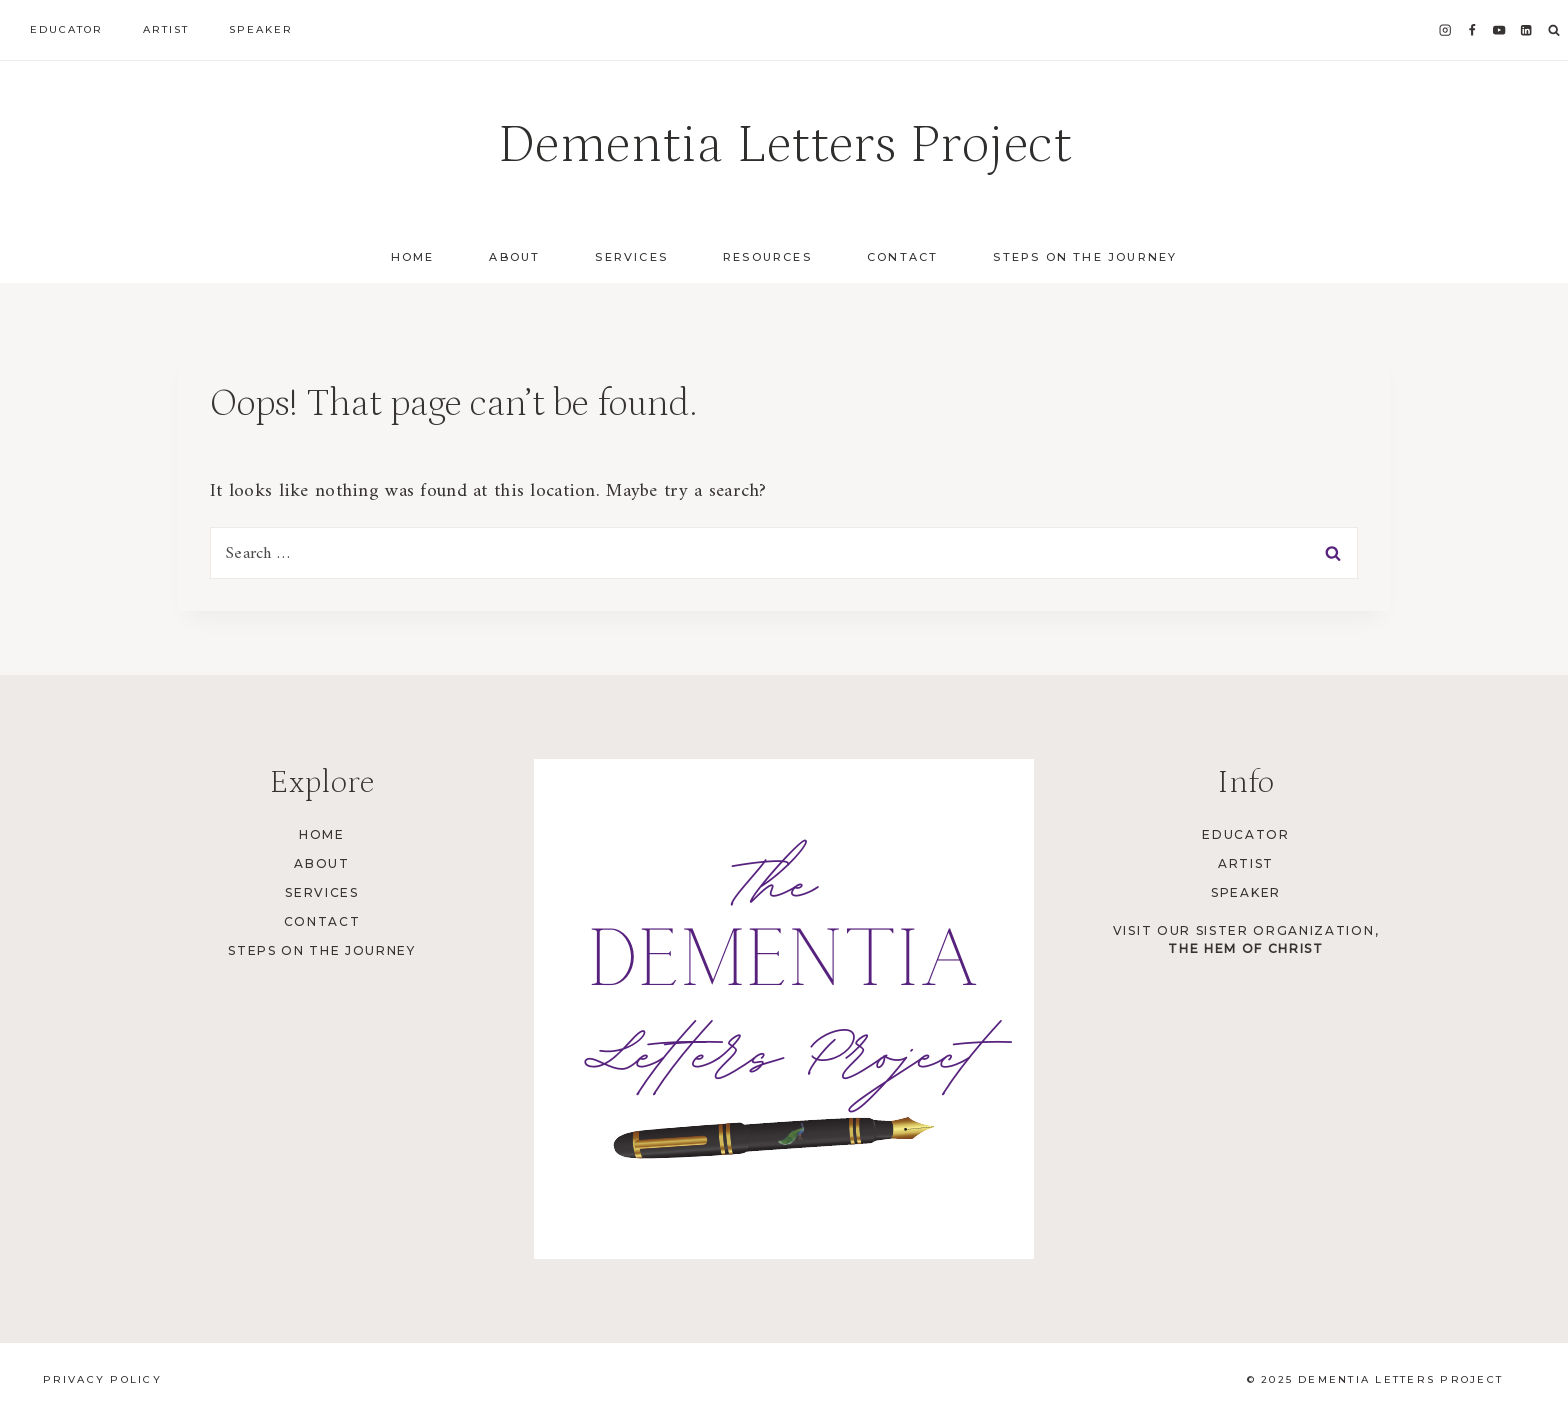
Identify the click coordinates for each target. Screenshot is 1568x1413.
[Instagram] (1445, 30)
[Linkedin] (1526, 30)
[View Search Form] (1554, 31)
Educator (66, 29)
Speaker (261, 29)
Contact (902, 257)
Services (321, 892)
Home (413, 257)
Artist (166, 29)
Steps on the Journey (1085, 257)
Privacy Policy (102, 1379)
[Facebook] (1472, 30)
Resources (767, 257)
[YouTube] (1499, 30)
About (321, 863)
